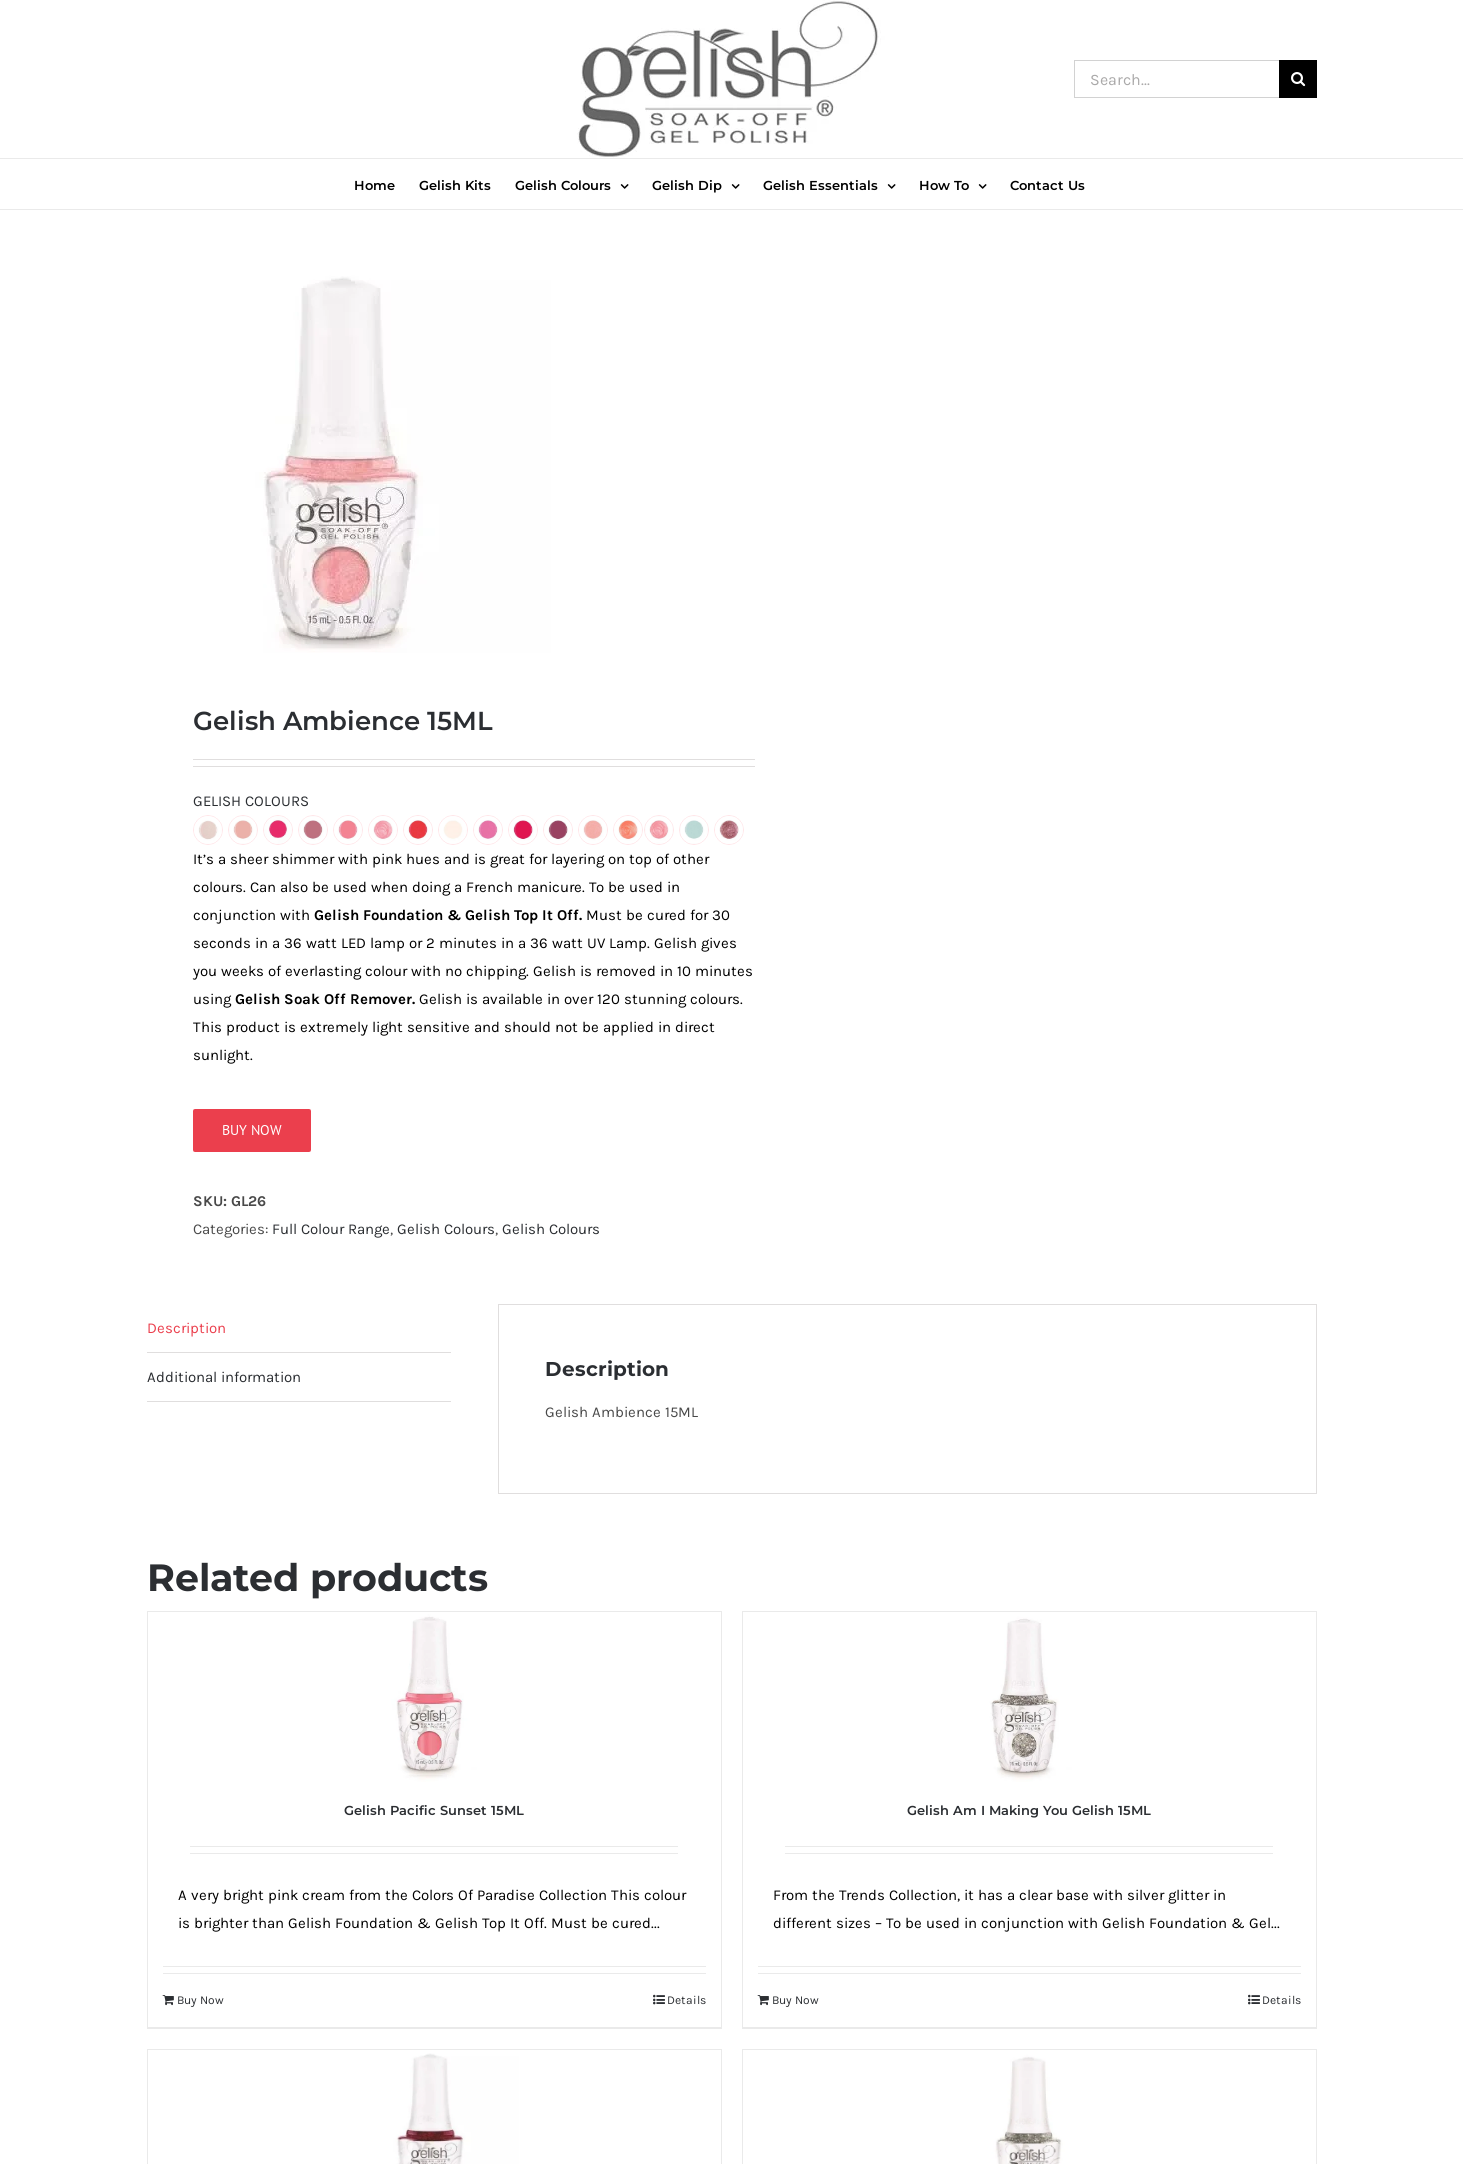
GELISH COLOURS (251, 808)
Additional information (224, 1384)
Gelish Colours (446, 1236)
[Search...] (1176, 79)
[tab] (299, 1335)
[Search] (1298, 79)
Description (186, 1335)
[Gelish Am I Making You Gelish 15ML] (1029, 1704)
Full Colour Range (331, 1236)
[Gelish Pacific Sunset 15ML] (434, 1704)
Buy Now (252, 1137)
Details (686, 2007)
